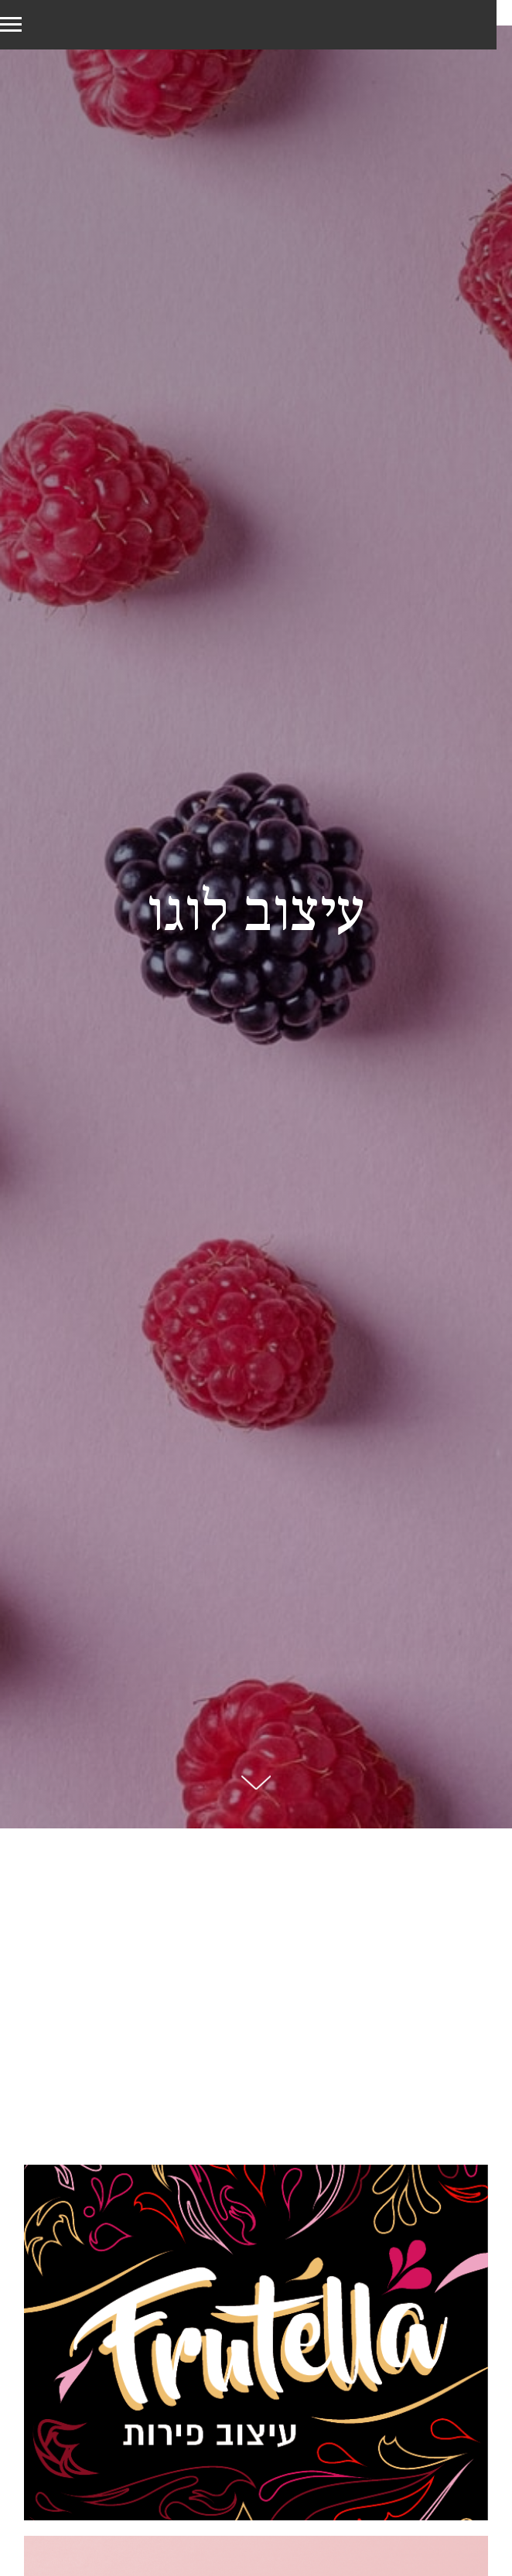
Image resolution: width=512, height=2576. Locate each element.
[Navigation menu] (11, 24)
